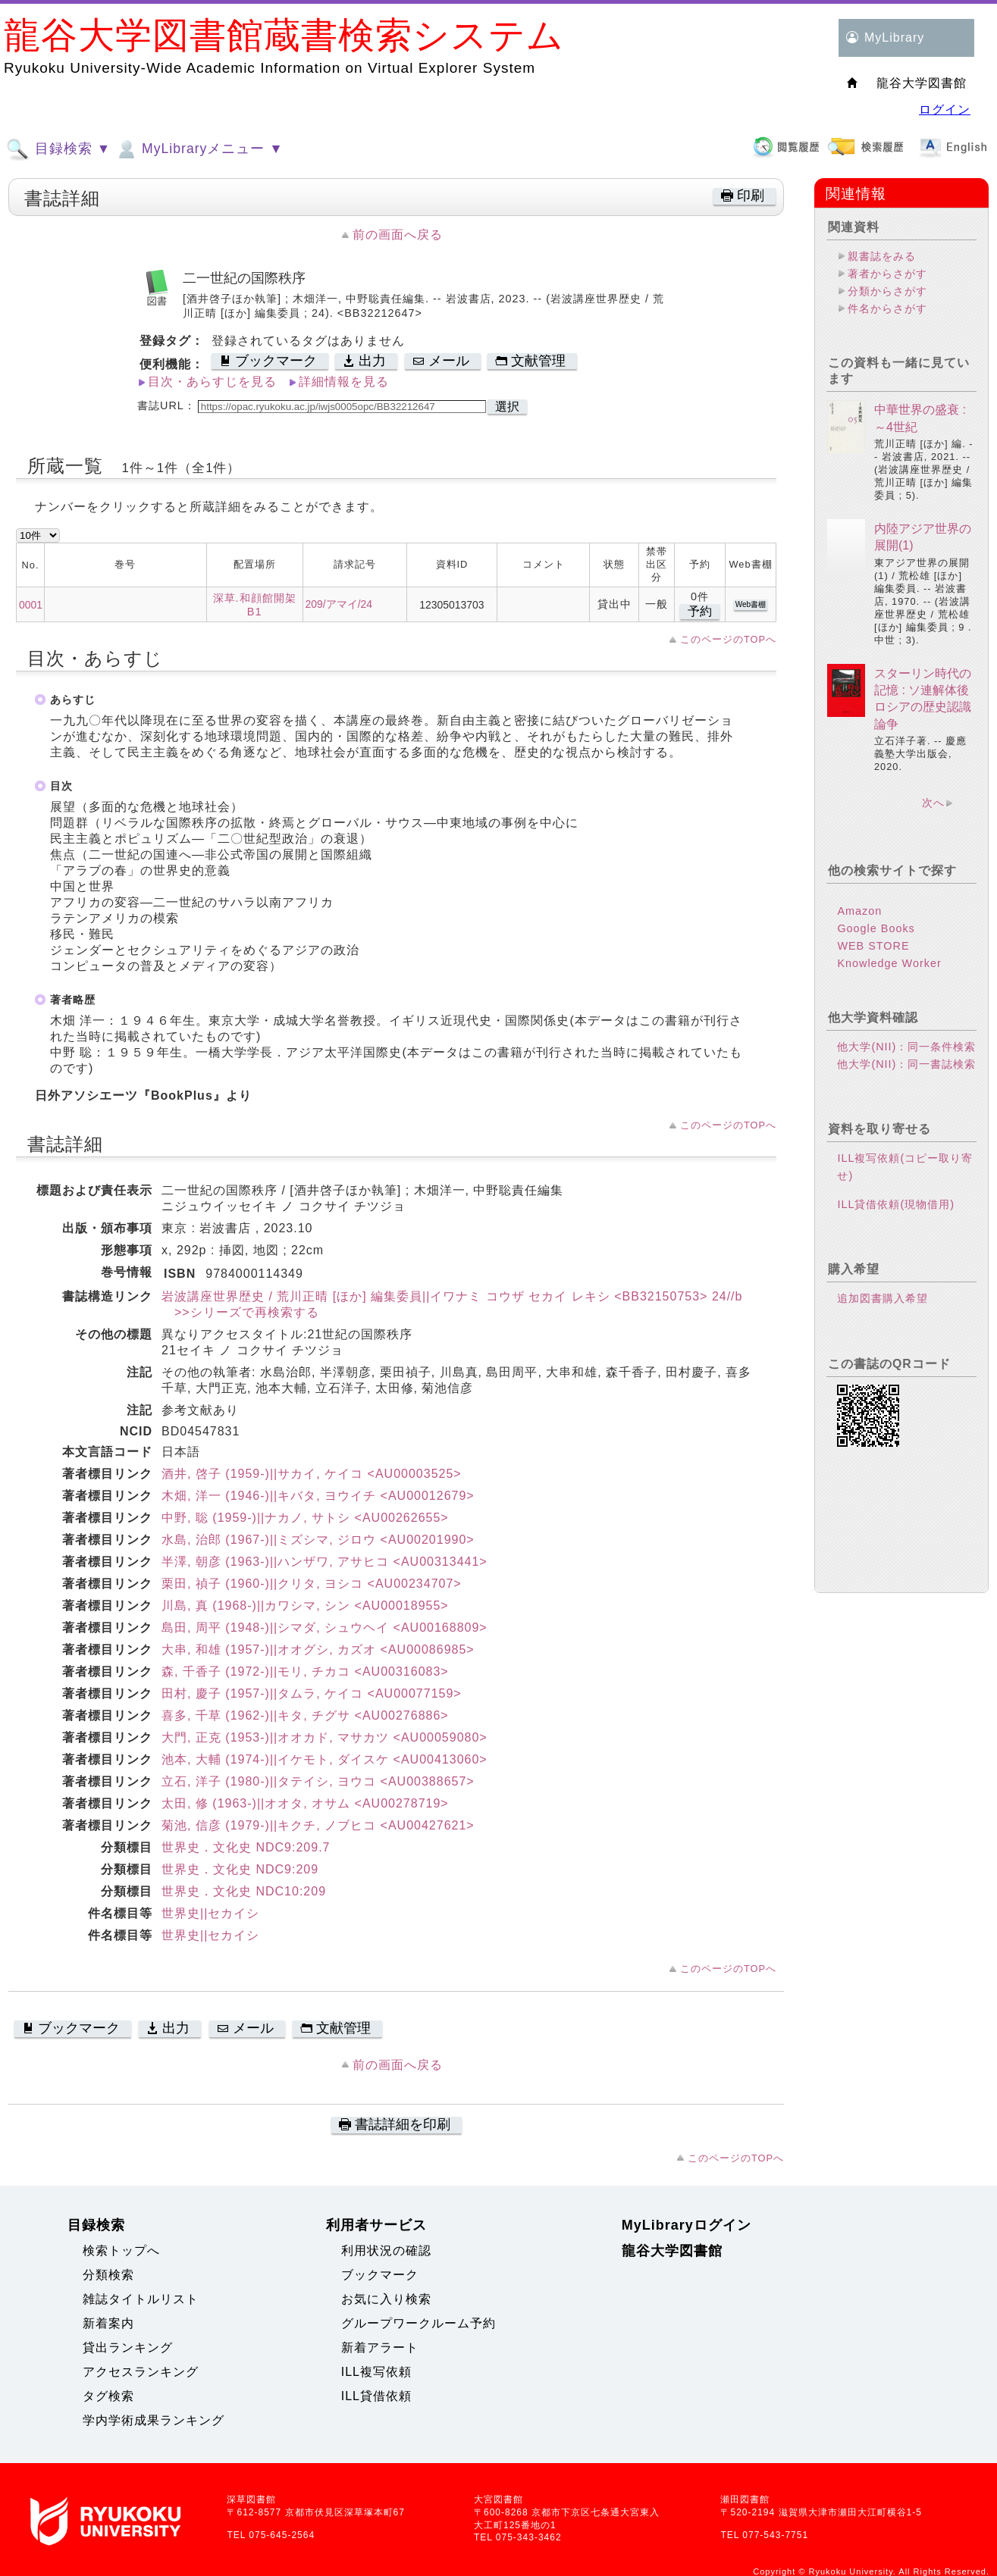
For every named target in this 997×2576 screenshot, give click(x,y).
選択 (507, 406)
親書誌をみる (882, 256)
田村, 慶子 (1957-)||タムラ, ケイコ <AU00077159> (311, 1693)
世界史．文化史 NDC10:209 (243, 1891)
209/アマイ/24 (339, 604)
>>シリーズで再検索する (240, 1312)
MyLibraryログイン (686, 2225)
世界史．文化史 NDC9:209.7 (246, 1847)
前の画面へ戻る (398, 234)
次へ (933, 803)
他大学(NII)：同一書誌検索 (906, 1064)
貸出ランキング (128, 2347)
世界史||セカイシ (210, 1913)
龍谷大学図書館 (672, 2250)
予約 (700, 611)
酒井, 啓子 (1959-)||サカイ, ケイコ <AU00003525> (311, 1473)
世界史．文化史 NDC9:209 (239, 1869)
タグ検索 (108, 2396)
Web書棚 (750, 604)
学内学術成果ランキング (153, 2420)
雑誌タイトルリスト (141, 2299)
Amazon (859, 911)
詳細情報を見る (344, 381)
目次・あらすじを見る (212, 381)
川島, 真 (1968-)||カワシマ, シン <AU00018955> (305, 1605)
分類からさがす (887, 291)
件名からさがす (887, 308)
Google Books (875, 928)
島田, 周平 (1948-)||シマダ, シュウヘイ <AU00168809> (324, 1627)
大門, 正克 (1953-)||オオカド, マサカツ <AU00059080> (324, 1737)
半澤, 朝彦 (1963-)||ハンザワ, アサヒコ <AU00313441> (324, 1561)
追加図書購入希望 (882, 1298)
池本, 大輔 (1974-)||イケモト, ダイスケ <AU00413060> (324, 1759)
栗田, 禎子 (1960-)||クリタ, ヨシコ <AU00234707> (311, 1583)
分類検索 (108, 2274)
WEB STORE (873, 946)
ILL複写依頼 (376, 2371)
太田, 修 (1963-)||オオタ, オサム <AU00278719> (305, 1803)
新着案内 (108, 2323)
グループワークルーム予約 (418, 2323)
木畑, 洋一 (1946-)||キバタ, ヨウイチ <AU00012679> (318, 1495)
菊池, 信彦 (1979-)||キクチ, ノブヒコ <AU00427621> (318, 1825)
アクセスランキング (141, 2371)
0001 (30, 605)
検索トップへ (121, 2250)
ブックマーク (380, 2274)
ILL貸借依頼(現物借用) (896, 1204)
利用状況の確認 (386, 2250)
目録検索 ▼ (58, 149)
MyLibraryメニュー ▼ (198, 149)
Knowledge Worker (889, 963)
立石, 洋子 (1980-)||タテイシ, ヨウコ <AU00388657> (318, 1781)
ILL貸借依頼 (376, 2396)
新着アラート (380, 2347)
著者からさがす (887, 274)
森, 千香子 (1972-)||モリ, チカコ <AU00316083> (305, 1671)
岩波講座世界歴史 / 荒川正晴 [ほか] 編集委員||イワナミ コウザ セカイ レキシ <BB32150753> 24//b (451, 1296)
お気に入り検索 (386, 2299)
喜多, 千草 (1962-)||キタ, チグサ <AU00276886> (305, 1715)
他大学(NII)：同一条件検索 (906, 1047)
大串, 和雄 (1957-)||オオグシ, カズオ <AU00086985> (318, 1649)
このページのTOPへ (728, 639)
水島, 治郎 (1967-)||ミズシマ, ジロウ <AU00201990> (318, 1539)
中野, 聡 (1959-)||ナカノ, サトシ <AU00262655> (305, 1517)
